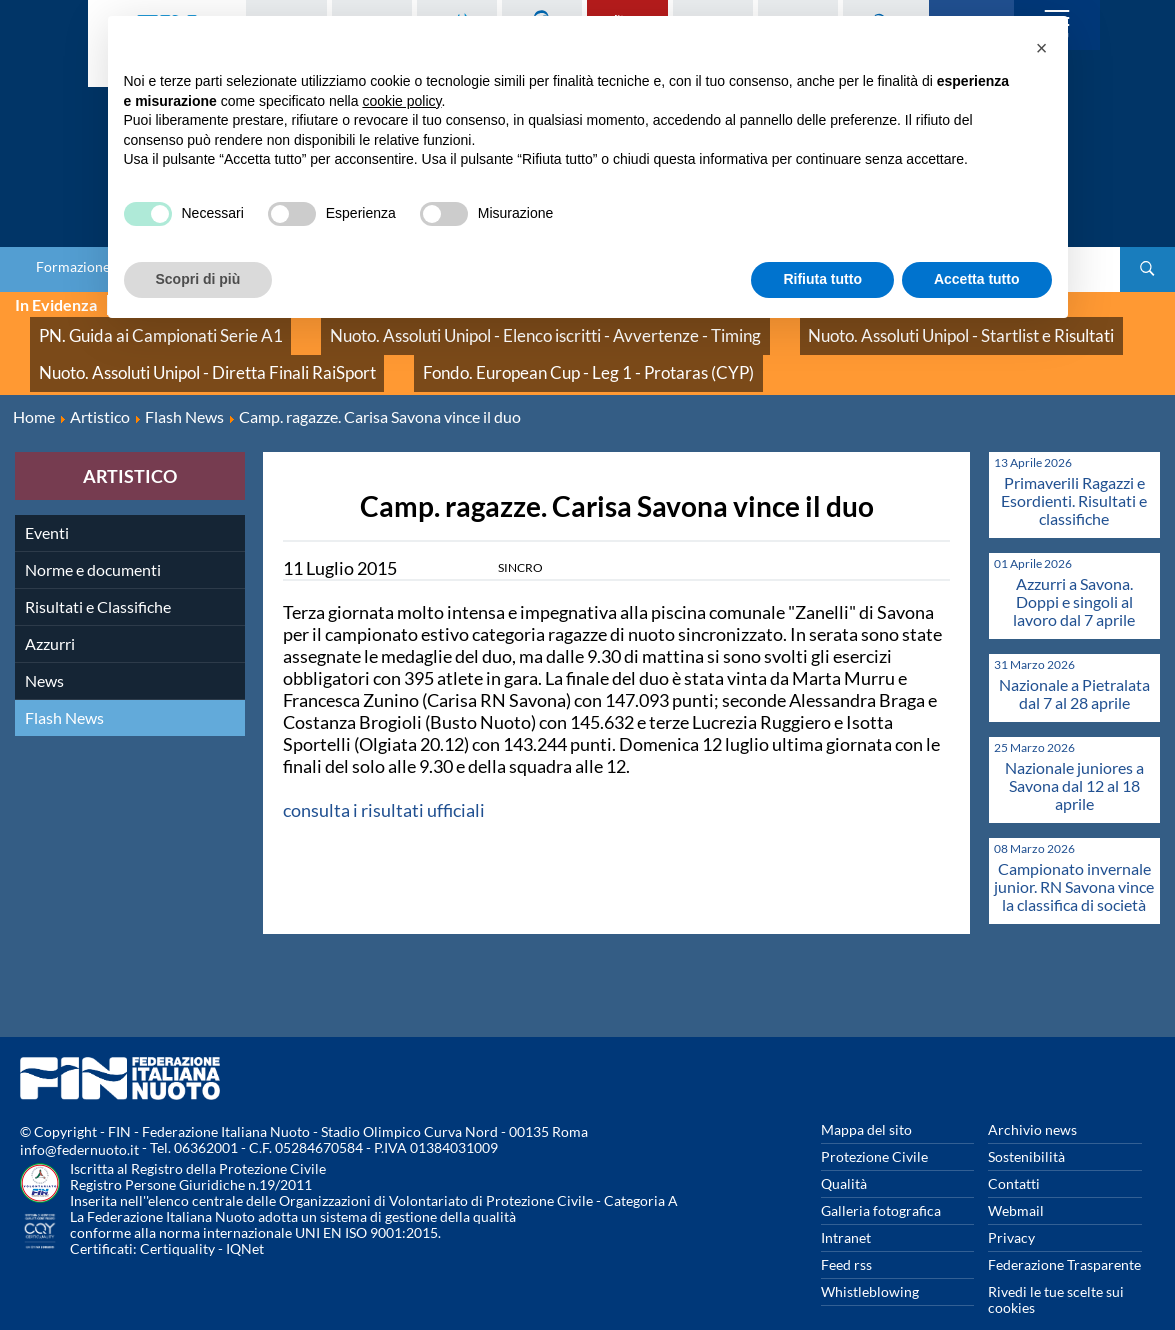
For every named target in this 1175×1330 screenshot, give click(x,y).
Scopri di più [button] (198, 279)
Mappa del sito (866, 1098)
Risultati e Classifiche (98, 575)
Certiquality (177, 1217)
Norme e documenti (93, 538)
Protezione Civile (874, 1125)
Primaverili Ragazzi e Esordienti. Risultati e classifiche (1074, 469)
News (44, 649)
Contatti (1014, 1152)
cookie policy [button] (401, 101)
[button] (1042, 48)
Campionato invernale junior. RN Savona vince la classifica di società (1074, 855)
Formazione (73, 267)
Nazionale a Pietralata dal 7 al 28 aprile (1074, 662)
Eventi (47, 501)
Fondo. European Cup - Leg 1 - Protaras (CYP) (494, 349)
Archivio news (1032, 1098)
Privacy (1011, 1206)
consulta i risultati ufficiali (384, 779)
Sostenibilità (1026, 1125)
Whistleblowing (870, 1260)
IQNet (245, 1217)
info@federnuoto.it (79, 1118)
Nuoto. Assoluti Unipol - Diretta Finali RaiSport (176, 349)
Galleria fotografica (881, 1179)
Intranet (846, 1206)
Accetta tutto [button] (977, 279)
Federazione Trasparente (1064, 1233)
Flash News (64, 686)
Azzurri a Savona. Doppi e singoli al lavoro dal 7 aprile (1074, 570)
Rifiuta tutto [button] (822, 279)
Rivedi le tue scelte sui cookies (1056, 1268)
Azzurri (50, 612)
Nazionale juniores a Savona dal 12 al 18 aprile (1074, 754)
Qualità (844, 1152)
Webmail (1016, 1179)
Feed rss (846, 1233)
